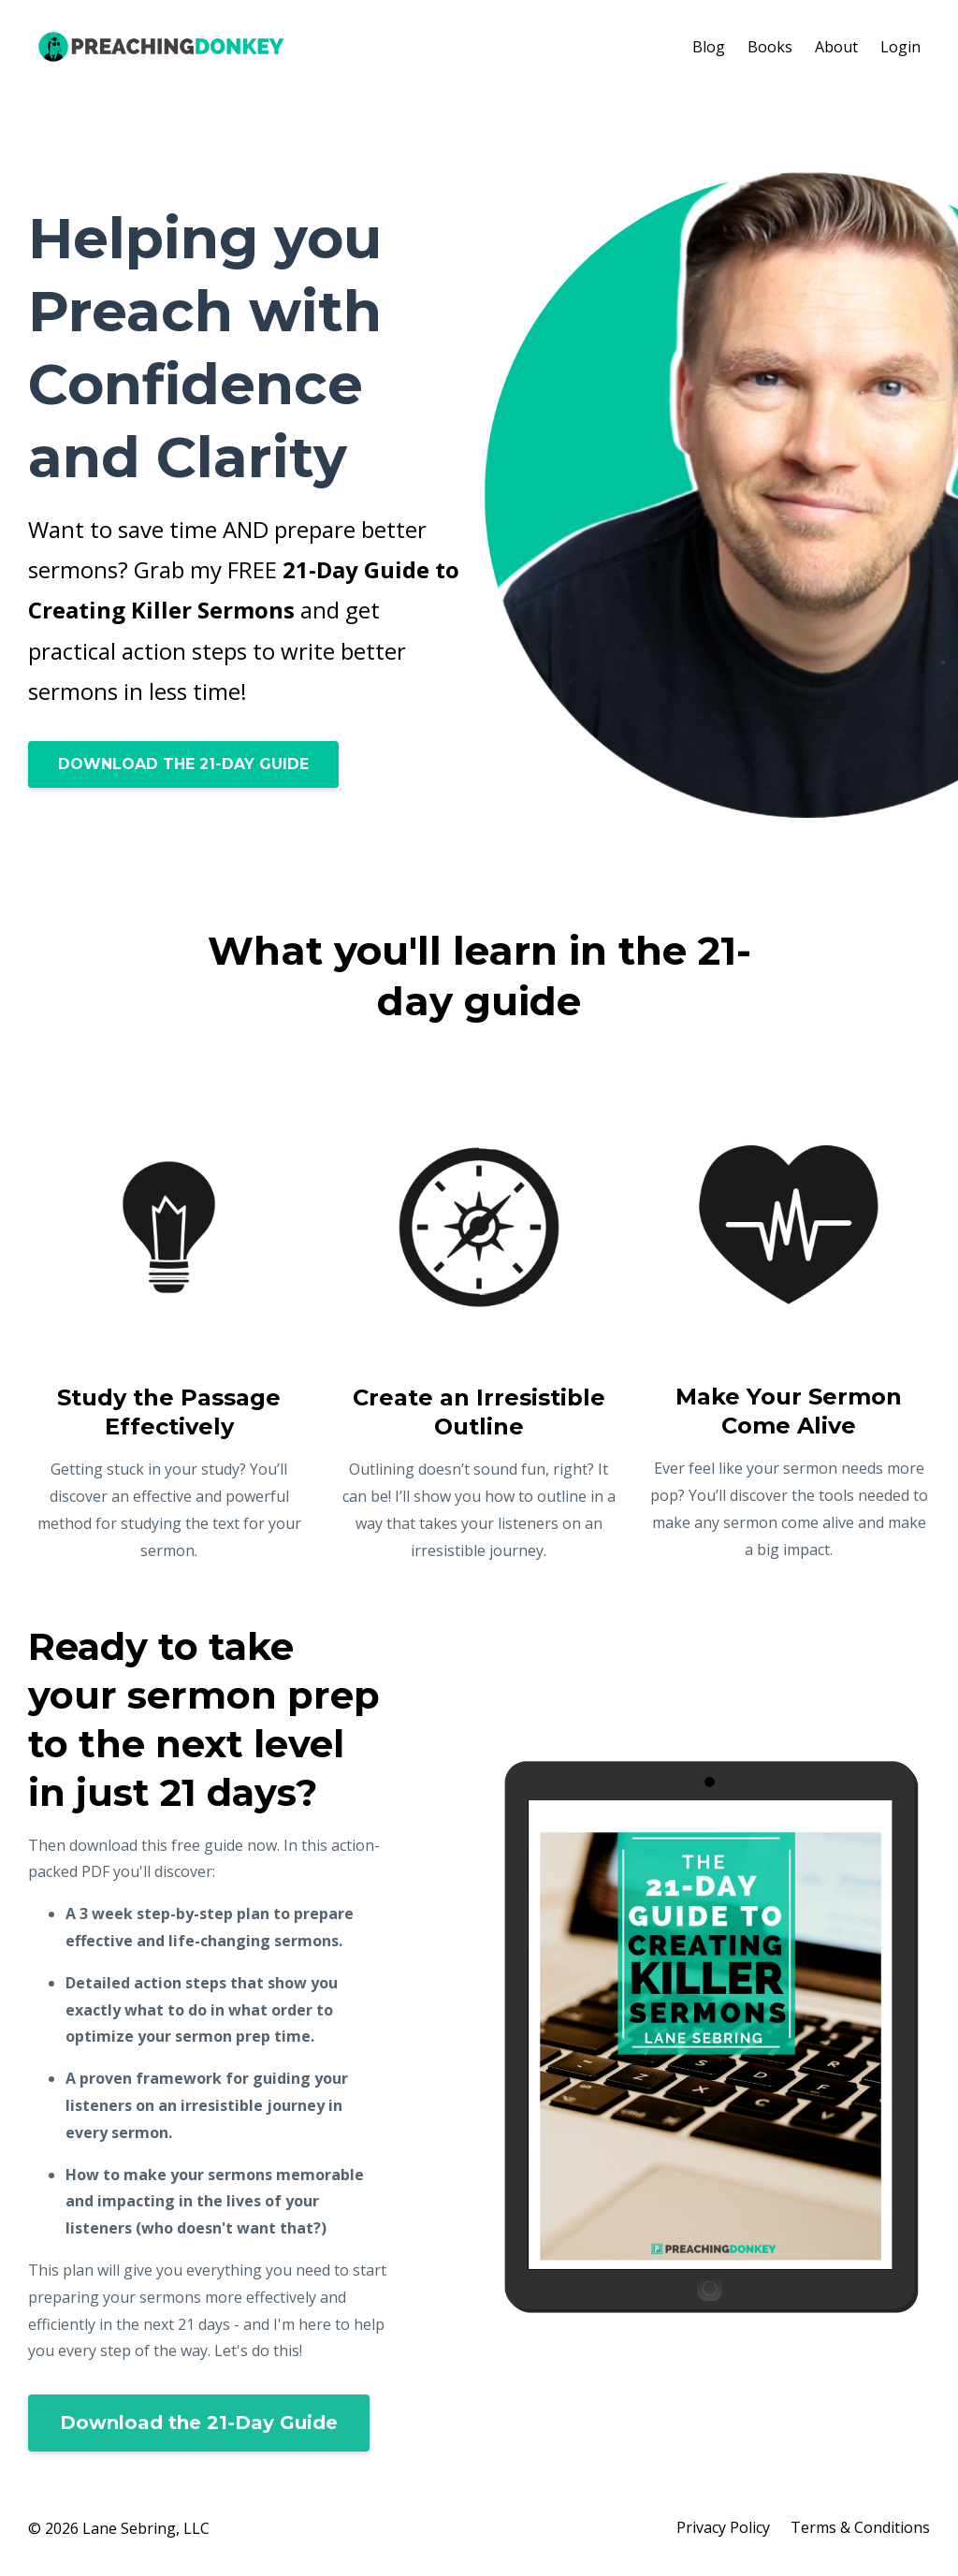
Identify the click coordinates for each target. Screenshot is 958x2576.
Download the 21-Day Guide (199, 2422)
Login (900, 46)
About (836, 46)
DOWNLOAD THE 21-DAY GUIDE (183, 764)
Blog (708, 46)
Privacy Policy (721, 2528)
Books (770, 46)
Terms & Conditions (860, 2528)
